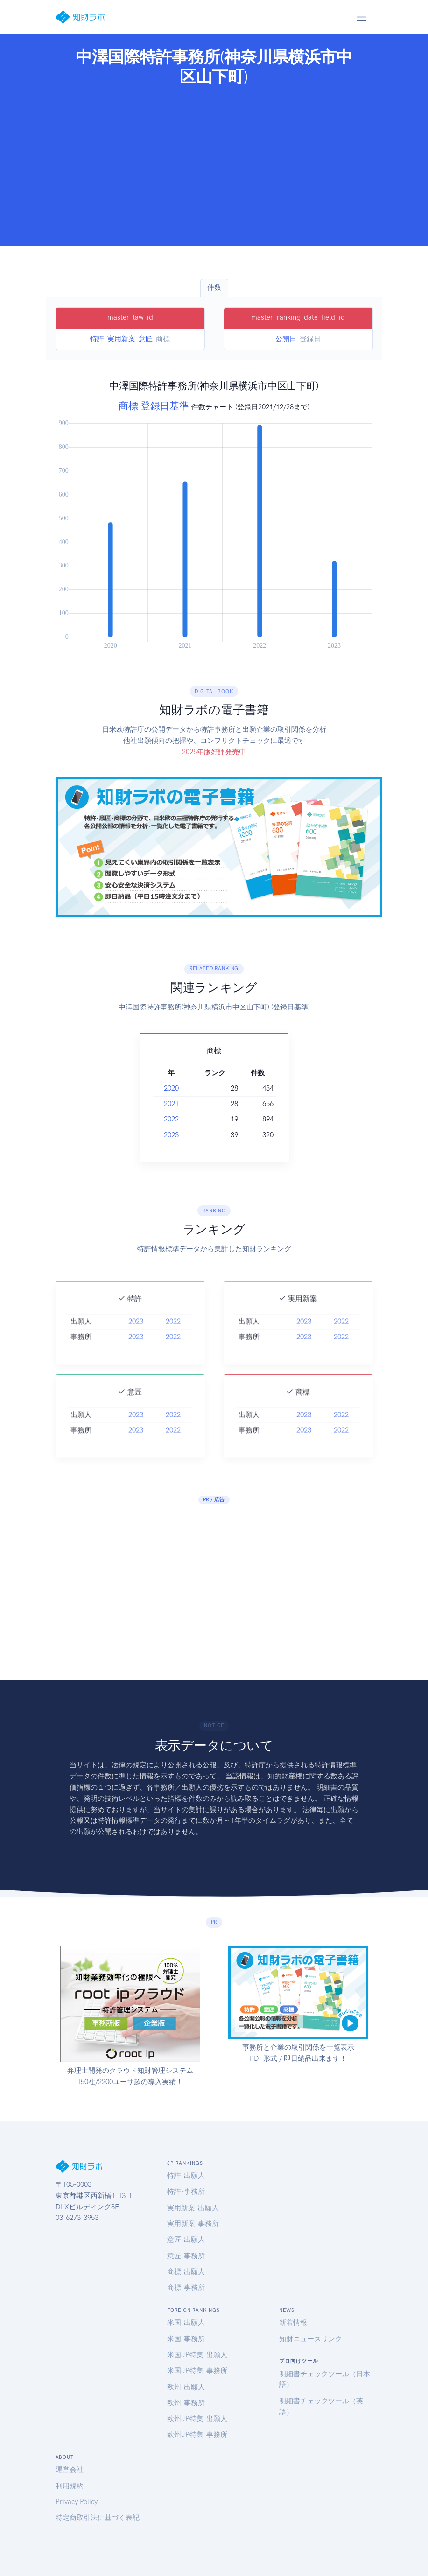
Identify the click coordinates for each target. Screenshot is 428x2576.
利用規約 (70, 2486)
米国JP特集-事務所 (197, 2370)
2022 (171, 1119)
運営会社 (70, 2469)
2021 (171, 1103)
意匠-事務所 (186, 2256)
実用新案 (121, 339)
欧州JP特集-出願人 (197, 2419)
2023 (171, 1135)
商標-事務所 (186, 2287)
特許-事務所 (186, 2191)
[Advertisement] (214, 163)
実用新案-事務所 (193, 2223)
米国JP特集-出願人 (197, 2355)
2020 (171, 1088)
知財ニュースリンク (310, 2339)
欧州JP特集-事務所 (197, 2434)
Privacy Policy (77, 2502)
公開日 (285, 339)
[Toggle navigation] (362, 17)
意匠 (146, 339)
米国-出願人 (186, 2322)
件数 (214, 287)
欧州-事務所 (186, 2403)
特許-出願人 (186, 2175)
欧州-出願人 (186, 2387)
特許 (97, 339)
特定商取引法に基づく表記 (98, 2517)
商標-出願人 (186, 2272)
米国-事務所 (186, 2339)
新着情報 (293, 2322)
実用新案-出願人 (193, 2208)
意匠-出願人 (186, 2239)
